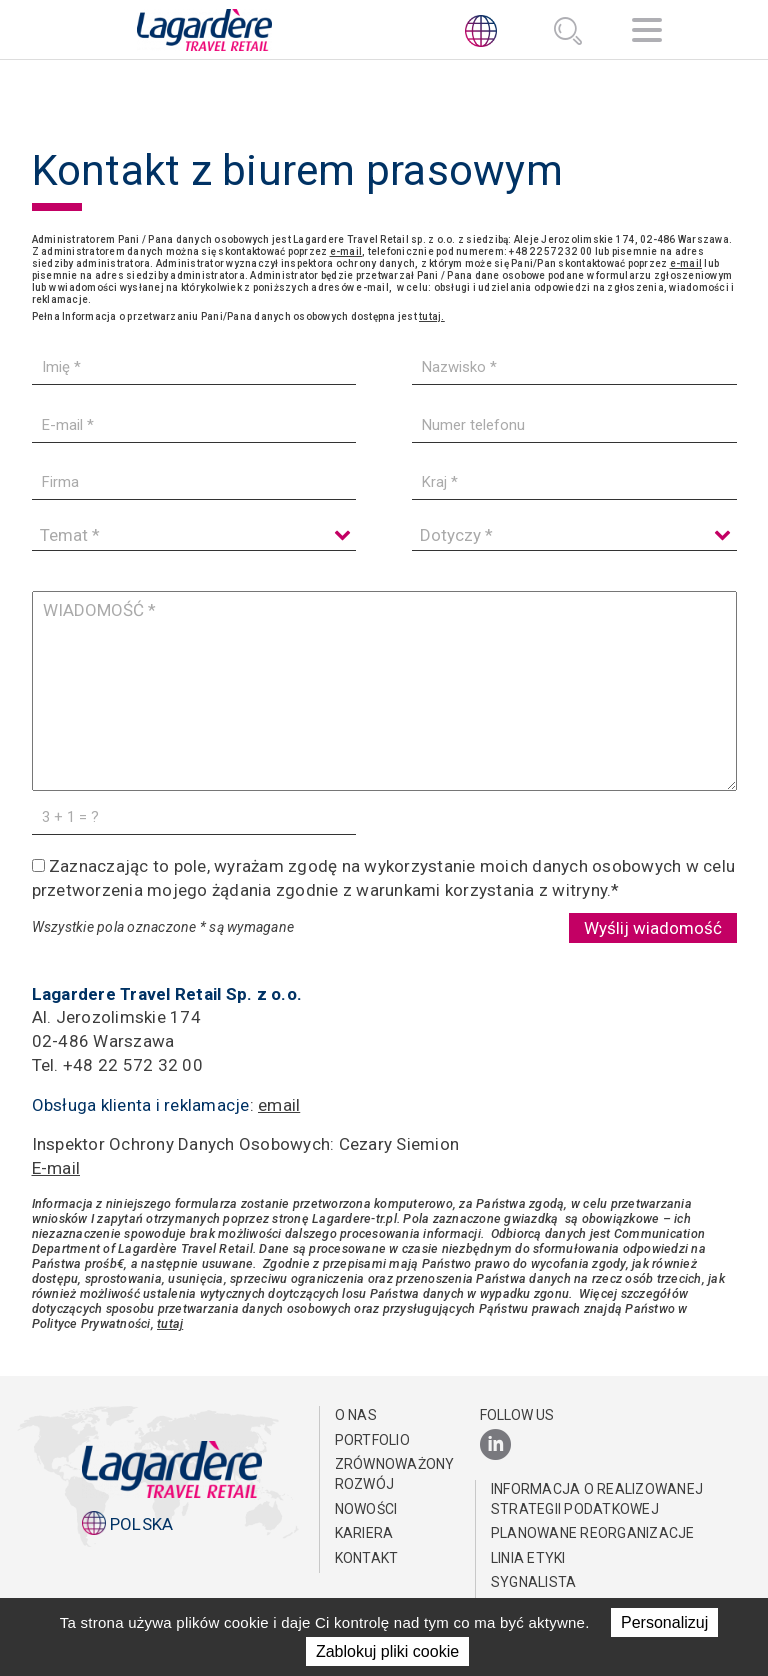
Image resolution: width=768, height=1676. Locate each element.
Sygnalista (534, 1580)
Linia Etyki (528, 1556)
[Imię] (194, 367)
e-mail (346, 251)
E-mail (56, 1166)
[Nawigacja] (647, 33)
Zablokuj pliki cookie (387, 1651)
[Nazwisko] (574, 367)
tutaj (170, 1321)
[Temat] (194, 535)
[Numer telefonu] (574, 425)
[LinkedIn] (495, 1443)
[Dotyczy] (574, 535)
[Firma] (194, 482)
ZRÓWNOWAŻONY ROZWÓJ (390, 1472)
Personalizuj (664, 1622)
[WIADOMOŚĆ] (384, 691)
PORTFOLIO (372, 1438)
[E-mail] (194, 425)
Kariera (364, 1531)
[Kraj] (574, 482)
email (279, 1104)
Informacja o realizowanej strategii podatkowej (597, 1497)
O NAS (356, 1413)
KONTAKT (367, 1556)
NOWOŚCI (366, 1507)
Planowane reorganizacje (593, 1531)
